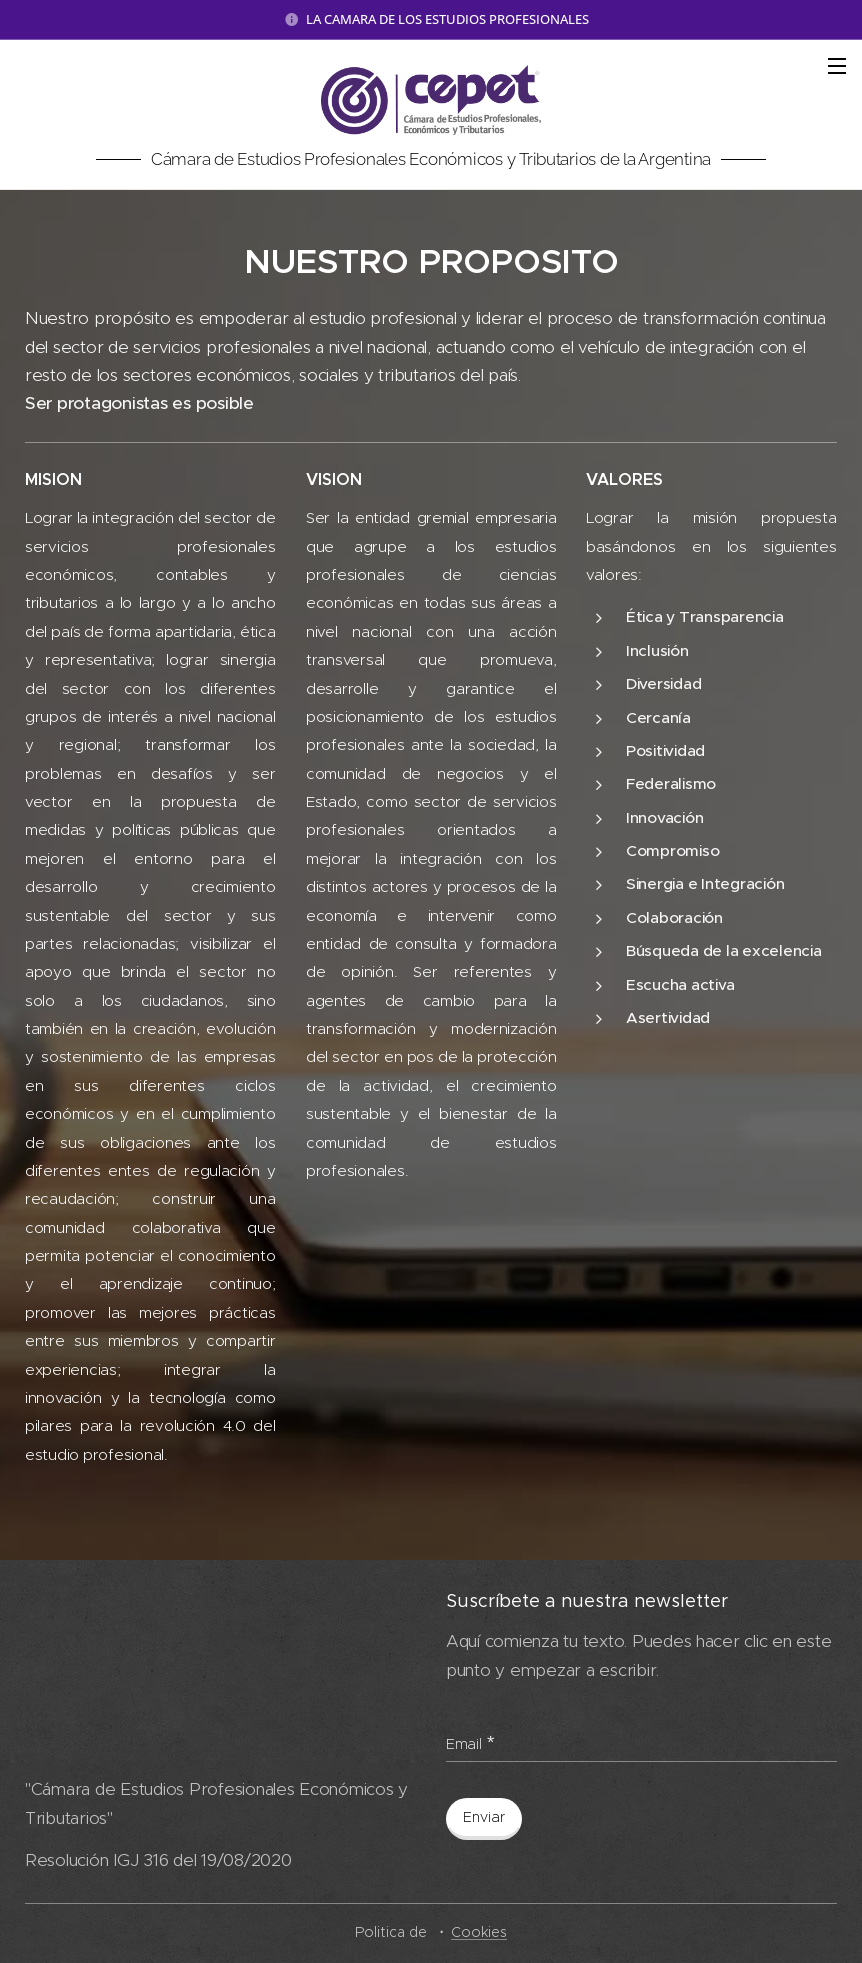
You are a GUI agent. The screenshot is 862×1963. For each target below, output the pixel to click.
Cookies (479, 1932)
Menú (837, 66)
